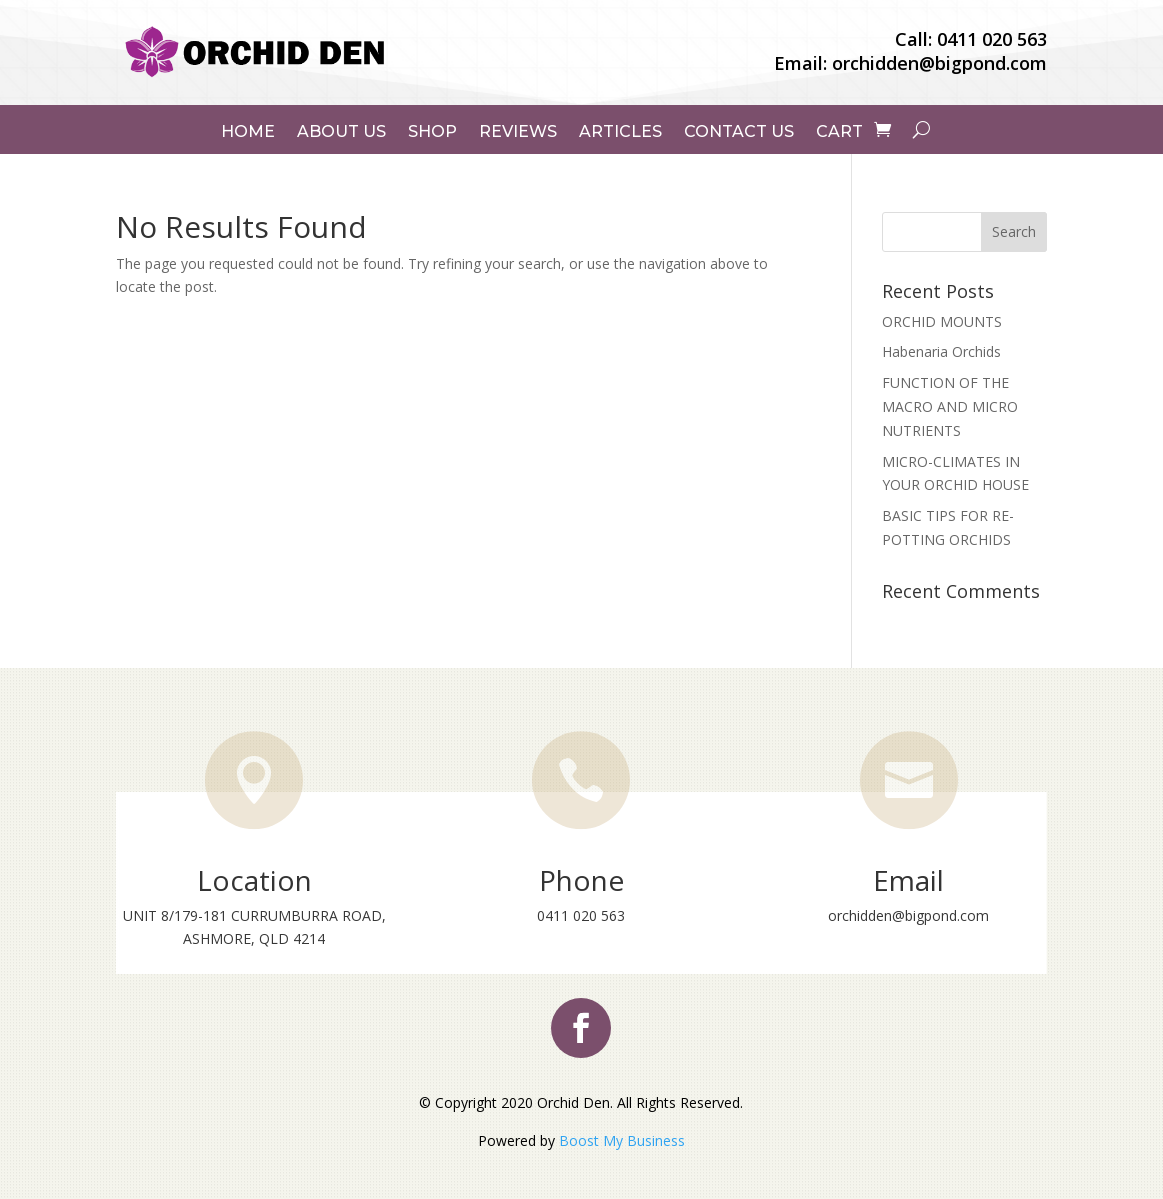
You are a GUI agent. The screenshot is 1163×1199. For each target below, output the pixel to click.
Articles (620, 132)
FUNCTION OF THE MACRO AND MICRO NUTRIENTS (950, 406)
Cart (839, 132)
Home (248, 132)
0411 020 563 (992, 39)
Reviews (518, 132)
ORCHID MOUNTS (942, 321)
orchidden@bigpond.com (939, 63)
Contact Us (739, 132)
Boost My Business (622, 1140)
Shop (432, 132)
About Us (341, 132)
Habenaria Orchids (941, 351)
